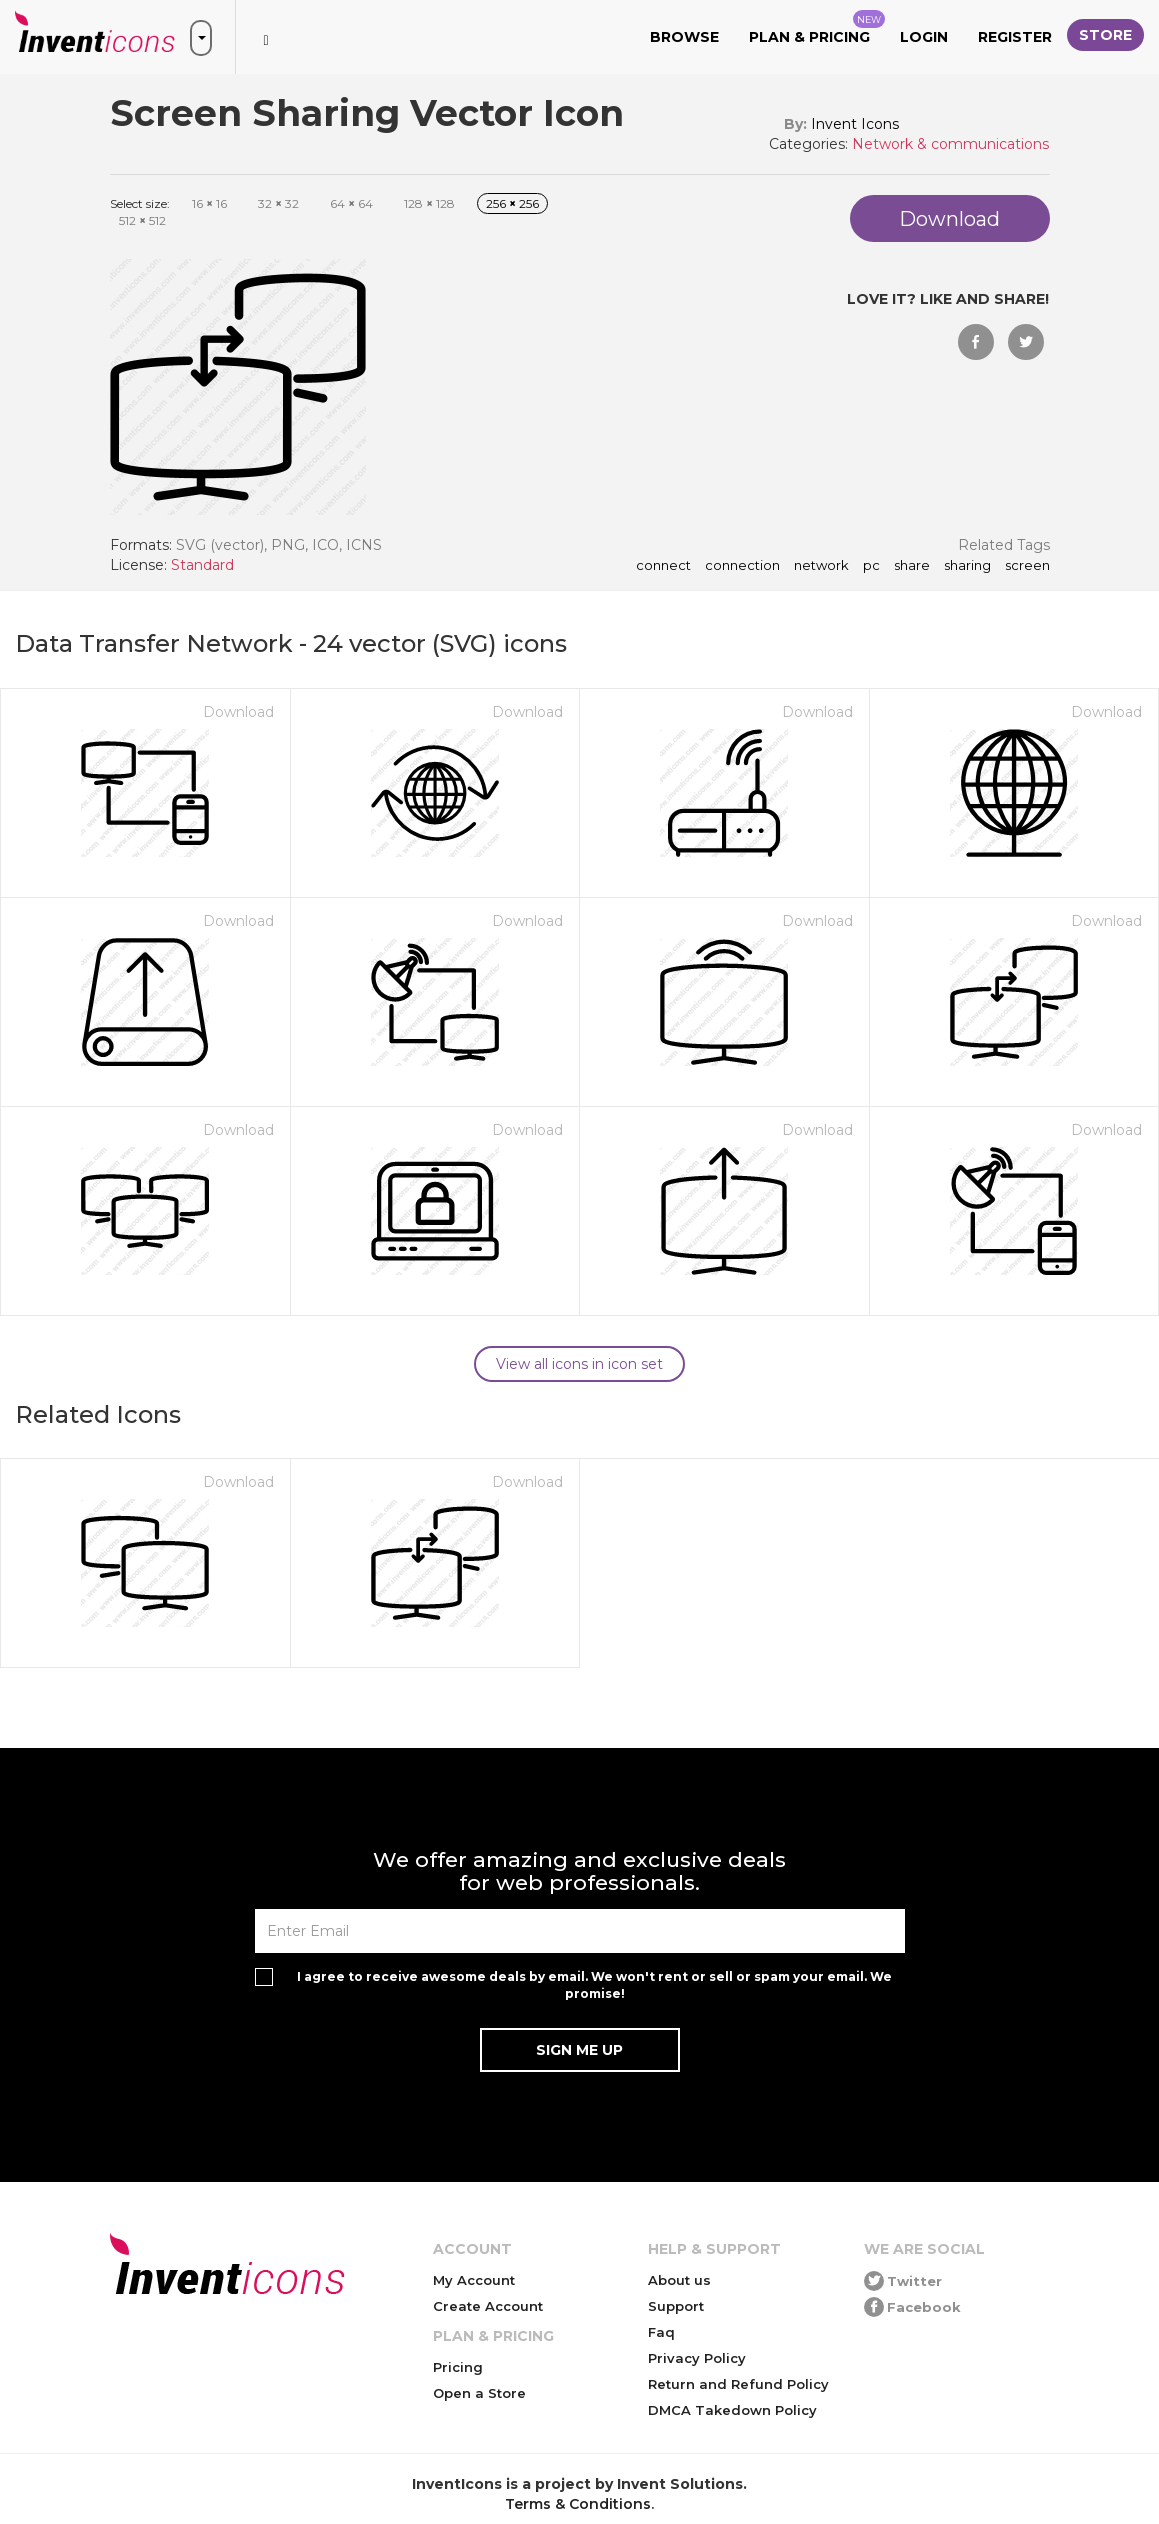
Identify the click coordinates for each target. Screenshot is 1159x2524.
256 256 (512, 203)
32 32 (278, 203)
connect (663, 566)
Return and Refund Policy (738, 2384)
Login (924, 37)
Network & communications (950, 144)
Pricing (458, 2367)
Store (1105, 35)
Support (676, 2306)
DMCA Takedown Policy (732, 2410)
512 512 (142, 220)
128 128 (429, 203)
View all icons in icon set (579, 1364)
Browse (684, 37)
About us (679, 2280)
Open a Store (479, 2393)
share (912, 566)
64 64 (351, 203)
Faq (661, 2332)
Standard (202, 565)
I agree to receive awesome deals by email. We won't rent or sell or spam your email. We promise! (594, 1985)
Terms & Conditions (578, 2504)
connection (742, 566)
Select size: (140, 203)
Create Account (488, 2306)
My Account (474, 2280)
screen (1027, 566)
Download (238, 712)
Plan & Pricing (817, 28)
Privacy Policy (697, 2358)
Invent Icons (855, 124)
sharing (967, 566)
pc (871, 566)
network (821, 566)
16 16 (209, 203)
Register (1015, 37)
